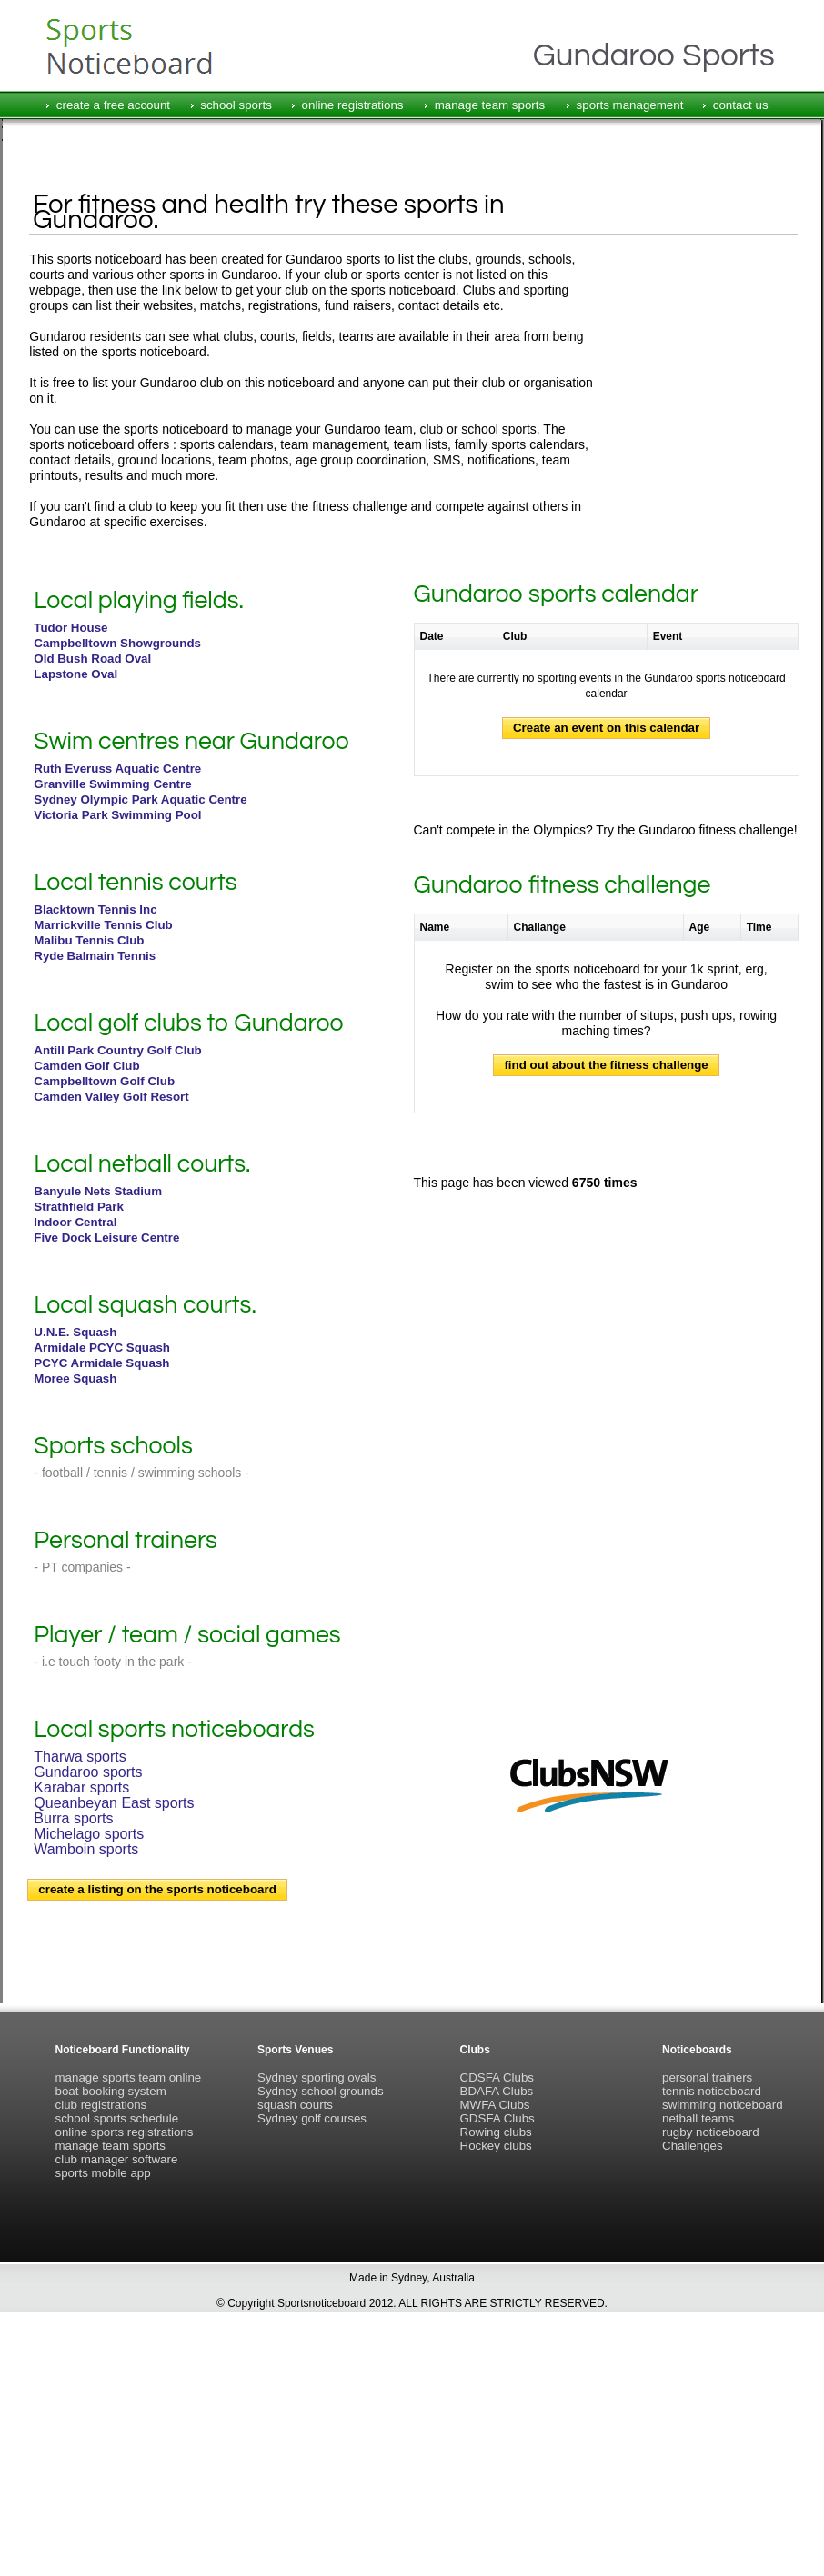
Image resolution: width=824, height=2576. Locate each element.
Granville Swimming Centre (112, 784)
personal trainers (707, 2077)
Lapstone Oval (75, 674)
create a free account (113, 105)
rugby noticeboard (710, 2132)
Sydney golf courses (312, 2118)
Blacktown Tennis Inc (95, 909)
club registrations (101, 2105)
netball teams (698, 2118)
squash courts (295, 2105)
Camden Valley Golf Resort (111, 1096)
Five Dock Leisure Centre (106, 1237)
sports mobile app (103, 2173)
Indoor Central (75, 1222)
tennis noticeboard (711, 2091)
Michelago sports (89, 1834)
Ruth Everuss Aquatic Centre (117, 768)
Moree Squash (75, 1378)
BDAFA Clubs (497, 2091)
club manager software (116, 2159)
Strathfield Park (79, 1206)
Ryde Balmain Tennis (95, 956)
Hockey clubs (496, 2145)
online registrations (353, 105)
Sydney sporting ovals (316, 2077)
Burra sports (73, 1818)
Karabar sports (81, 1787)
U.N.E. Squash (75, 1332)
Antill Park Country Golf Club (117, 1050)
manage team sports (490, 105)
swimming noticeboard (722, 2105)
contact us (741, 105)
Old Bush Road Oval (92, 658)
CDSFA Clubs (497, 2077)
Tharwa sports (80, 1756)
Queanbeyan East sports (114, 1803)
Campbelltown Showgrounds (117, 643)
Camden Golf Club (86, 1066)
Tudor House (70, 627)
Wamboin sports (86, 1849)
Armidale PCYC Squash (102, 1347)
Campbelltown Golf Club (104, 1081)
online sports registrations (124, 2132)
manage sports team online (128, 2077)
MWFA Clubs (495, 2105)
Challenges (692, 2145)
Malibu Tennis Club (89, 940)
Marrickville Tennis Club (103, 925)
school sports (236, 105)
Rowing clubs (496, 2132)
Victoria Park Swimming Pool (117, 815)
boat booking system (110, 2091)
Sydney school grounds (320, 2091)
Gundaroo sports (88, 1772)
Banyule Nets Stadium (98, 1191)
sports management (630, 105)
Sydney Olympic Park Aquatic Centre (140, 799)
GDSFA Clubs (497, 2118)
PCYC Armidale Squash (101, 1363)
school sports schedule (117, 2118)
